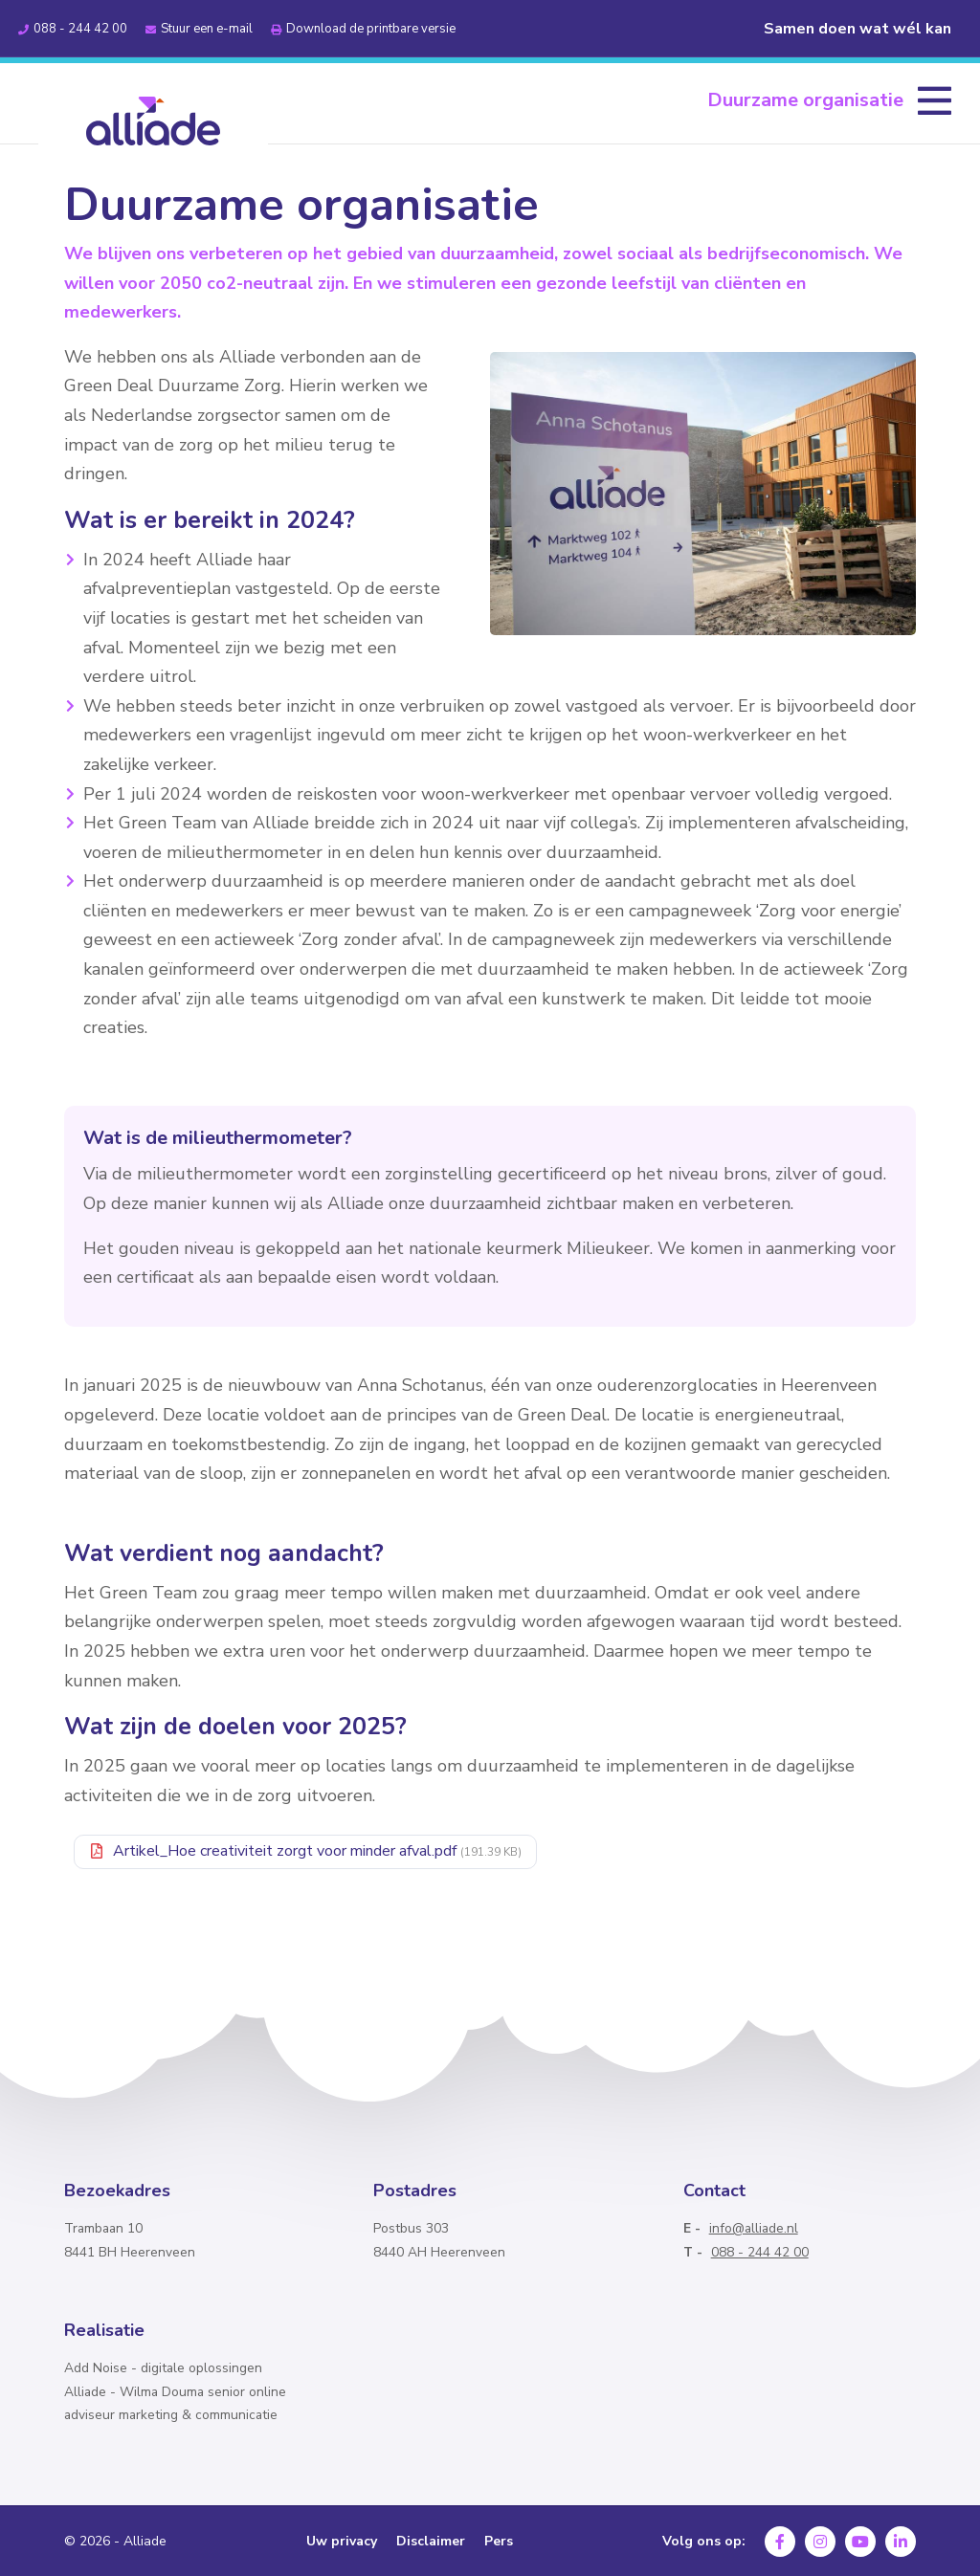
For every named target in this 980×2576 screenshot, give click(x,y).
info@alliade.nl (753, 2228)
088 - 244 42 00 (760, 2252)
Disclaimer (430, 2541)
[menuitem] (829, 100)
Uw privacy (341, 2541)
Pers (498, 2541)
